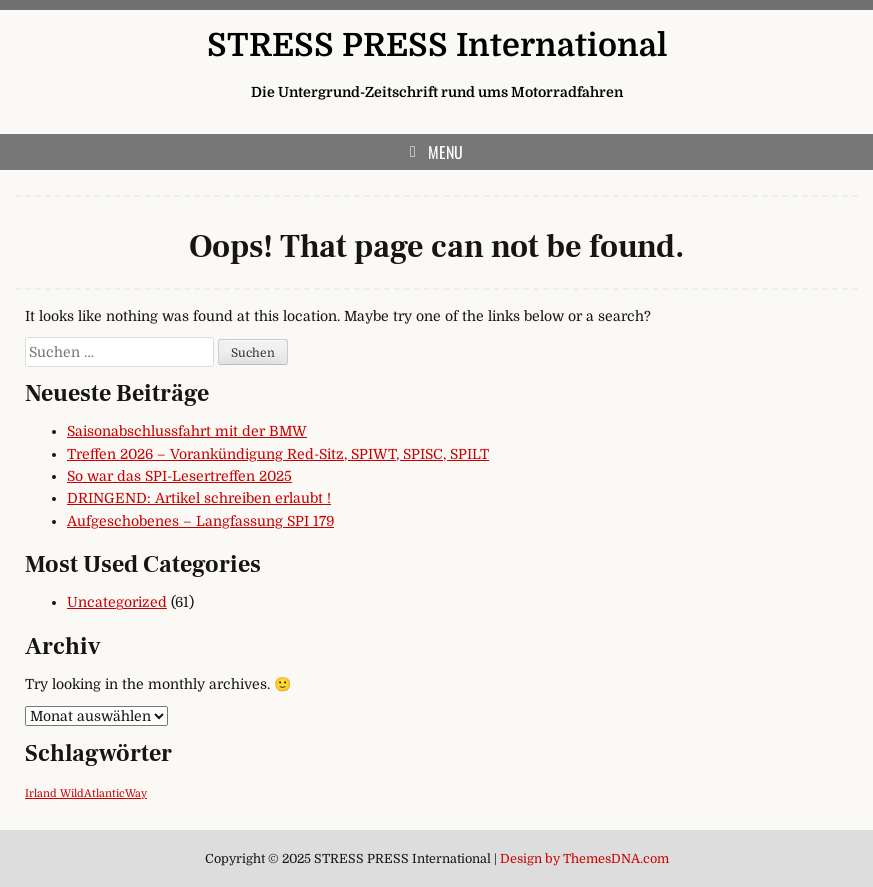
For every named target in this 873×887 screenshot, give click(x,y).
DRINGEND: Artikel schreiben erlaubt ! (199, 498)
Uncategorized (117, 602)
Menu (445, 152)
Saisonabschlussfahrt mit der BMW (187, 431)
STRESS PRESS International (437, 45)
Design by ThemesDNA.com (584, 859)
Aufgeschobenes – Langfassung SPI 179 (200, 521)
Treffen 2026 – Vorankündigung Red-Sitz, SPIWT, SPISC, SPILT (278, 454)
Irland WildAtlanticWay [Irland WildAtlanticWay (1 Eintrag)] (86, 793)
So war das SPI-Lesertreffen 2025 (179, 476)
